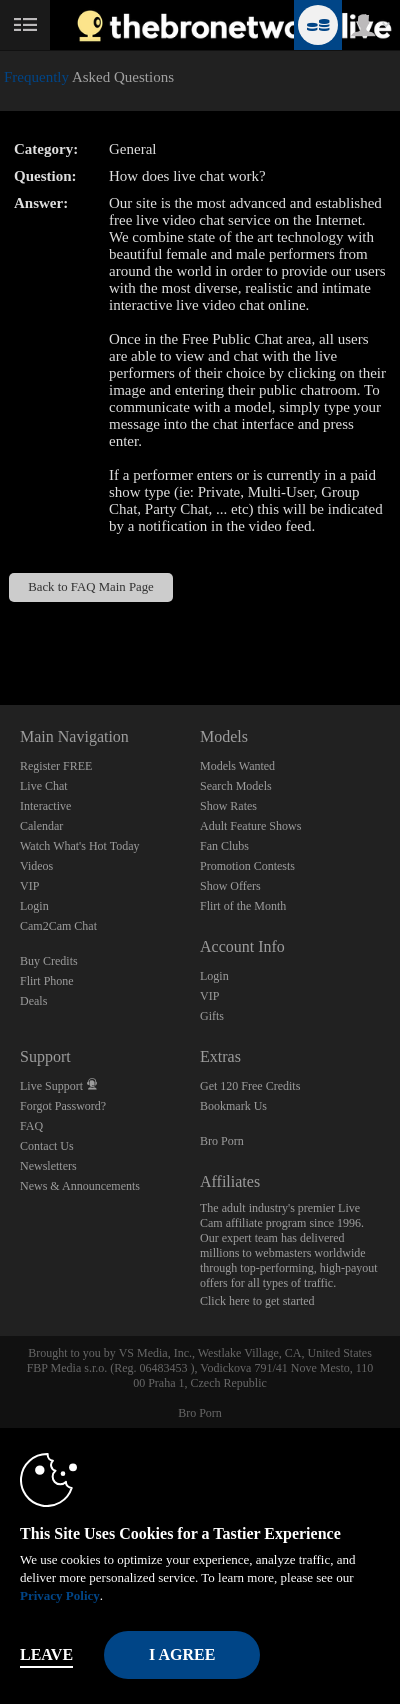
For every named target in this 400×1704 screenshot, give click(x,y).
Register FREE (56, 766)
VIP (29, 886)
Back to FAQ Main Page (91, 587)
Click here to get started (257, 1301)
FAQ (31, 1126)
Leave (46, 1654)
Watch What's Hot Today (80, 846)
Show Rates (228, 806)
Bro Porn (222, 1141)
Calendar (41, 826)
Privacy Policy (60, 1595)
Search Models (236, 786)
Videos (36, 866)
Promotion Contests (247, 866)
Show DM (0, 630)
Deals (33, 1001)
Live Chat (44, 786)
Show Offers (230, 886)
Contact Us (47, 1146)
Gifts (212, 1016)
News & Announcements (80, 1186)
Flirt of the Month (243, 906)
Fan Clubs (224, 846)
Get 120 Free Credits (250, 1086)
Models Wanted (237, 766)
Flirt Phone (47, 981)
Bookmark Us (233, 1106)
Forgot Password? (63, 1106)
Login (34, 906)
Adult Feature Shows (250, 826)
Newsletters (48, 1166)
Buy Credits (49, 961)
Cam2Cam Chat (58, 926)
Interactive (45, 806)
